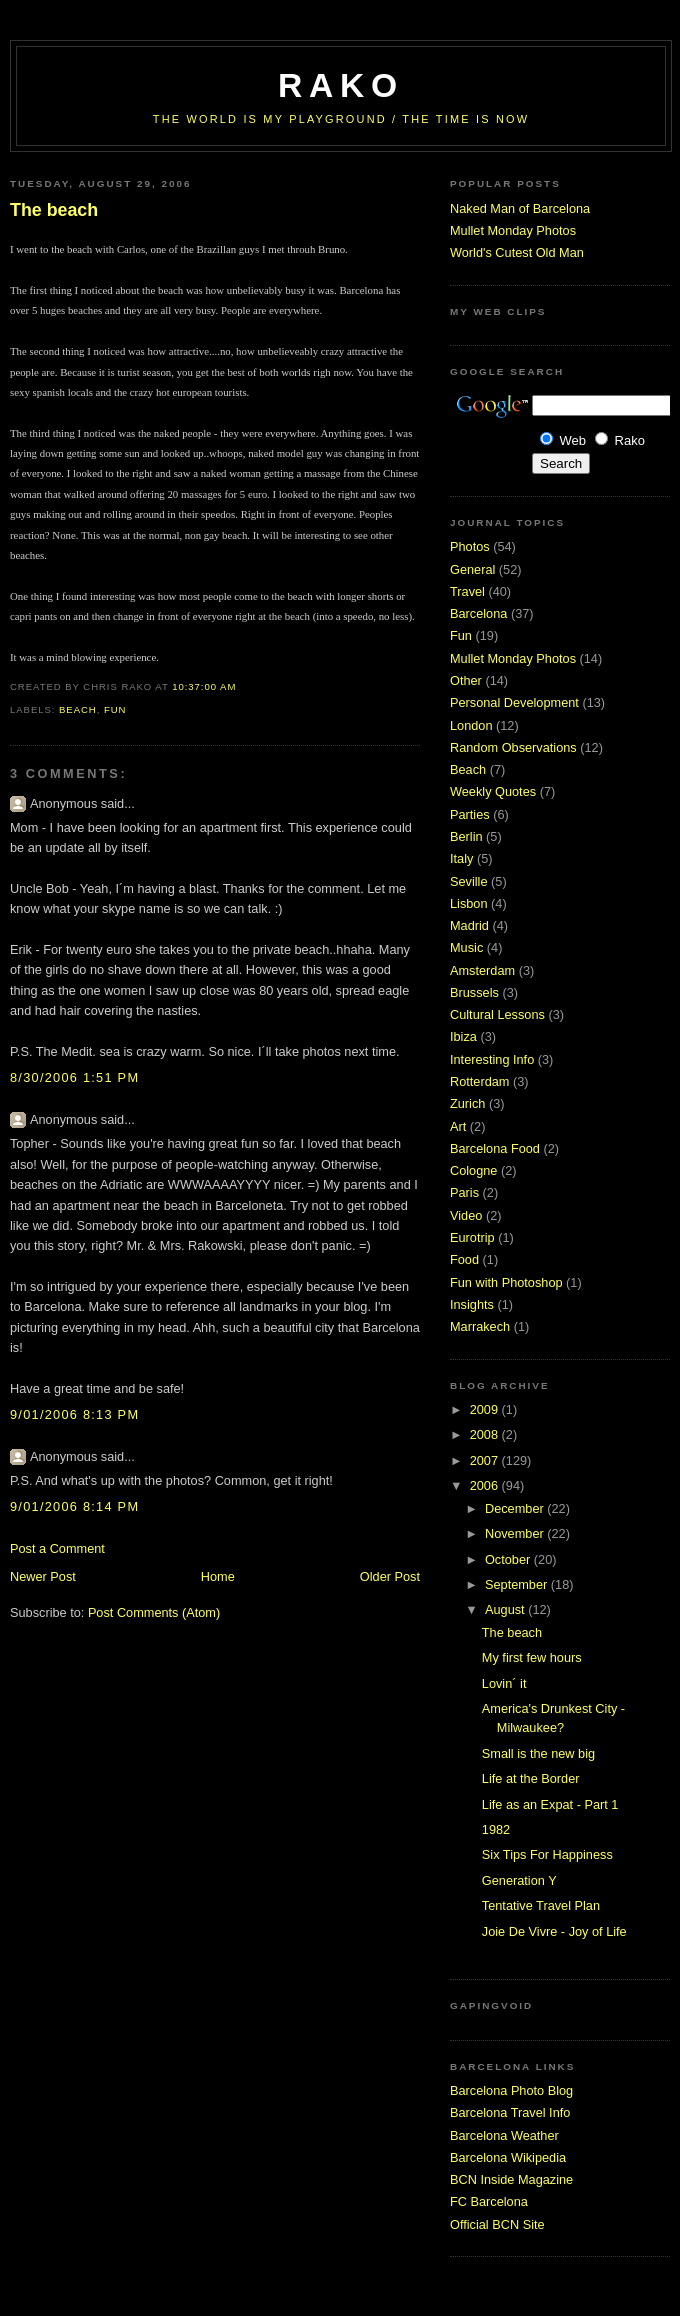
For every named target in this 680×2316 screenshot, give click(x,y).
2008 (486, 1434)
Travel (467, 591)
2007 (486, 1460)
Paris (464, 1192)
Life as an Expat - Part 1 (550, 1804)
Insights (472, 1304)
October (509, 1559)
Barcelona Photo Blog (511, 2090)
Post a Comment (57, 1548)
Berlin (466, 836)
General (472, 569)
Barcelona (478, 613)
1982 (496, 1829)
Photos (470, 546)
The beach (54, 210)
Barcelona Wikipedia (508, 2157)
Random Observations (513, 747)
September (518, 1584)
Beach (78, 709)
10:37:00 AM (204, 686)
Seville (469, 881)
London (471, 725)
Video (466, 1215)
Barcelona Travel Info (510, 2112)
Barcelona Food (495, 1148)
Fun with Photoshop (506, 1282)
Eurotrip (472, 1237)
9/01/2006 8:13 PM (74, 1414)
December (516, 1508)
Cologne (473, 1170)
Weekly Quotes (493, 791)
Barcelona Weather (504, 2135)
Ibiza (463, 1036)
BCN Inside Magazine (511, 2179)
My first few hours (532, 1657)
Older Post (390, 1576)
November (516, 1533)
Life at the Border (531, 1778)
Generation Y (519, 1880)
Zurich (467, 1103)
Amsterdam (482, 970)
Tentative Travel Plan (541, 1905)
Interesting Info (492, 1059)
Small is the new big (538, 1753)
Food (464, 1259)
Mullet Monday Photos (513, 230)
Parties (470, 814)
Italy (461, 858)
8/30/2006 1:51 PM (74, 1077)
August (506, 1609)
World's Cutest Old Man (517, 252)
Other (466, 680)
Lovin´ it (504, 1683)
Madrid (469, 925)
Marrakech (480, 1326)
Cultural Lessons (497, 1014)
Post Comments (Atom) (154, 1612)
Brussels (474, 992)
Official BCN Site (497, 2224)
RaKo (341, 85)
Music (466, 947)
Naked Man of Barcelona (520, 208)
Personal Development (514, 702)
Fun (115, 709)
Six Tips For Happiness (547, 1854)
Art (458, 1126)
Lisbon (469, 903)
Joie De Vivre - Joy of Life (554, 1931)
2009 (486, 1409)
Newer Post (43, 1576)
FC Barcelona (489, 2201)
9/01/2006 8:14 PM (74, 1506)
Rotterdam (479, 1081)
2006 (486, 1485)
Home (218, 1576)
